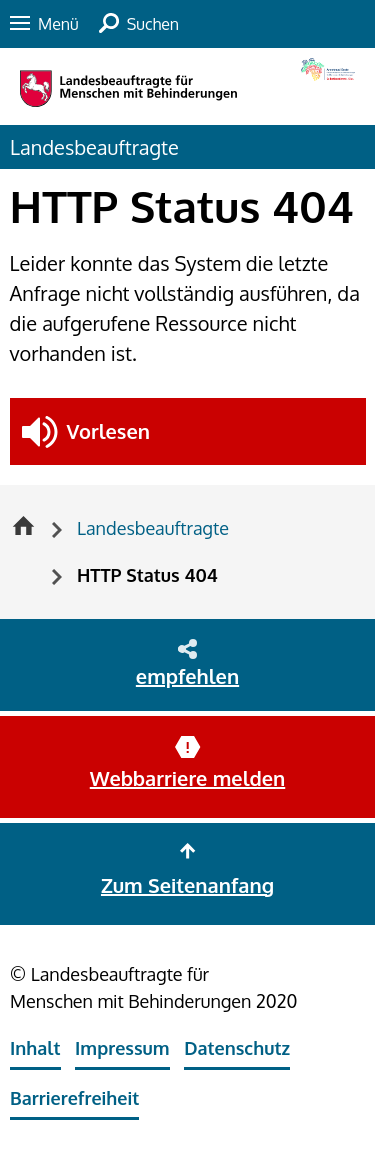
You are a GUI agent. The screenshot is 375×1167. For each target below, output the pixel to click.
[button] (188, 431)
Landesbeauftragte (94, 147)
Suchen (153, 24)
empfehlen (187, 676)
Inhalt (35, 1048)
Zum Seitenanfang (187, 885)
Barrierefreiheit (74, 1098)
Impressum (122, 1048)
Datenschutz (237, 1048)
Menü (58, 24)
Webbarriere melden (187, 778)
